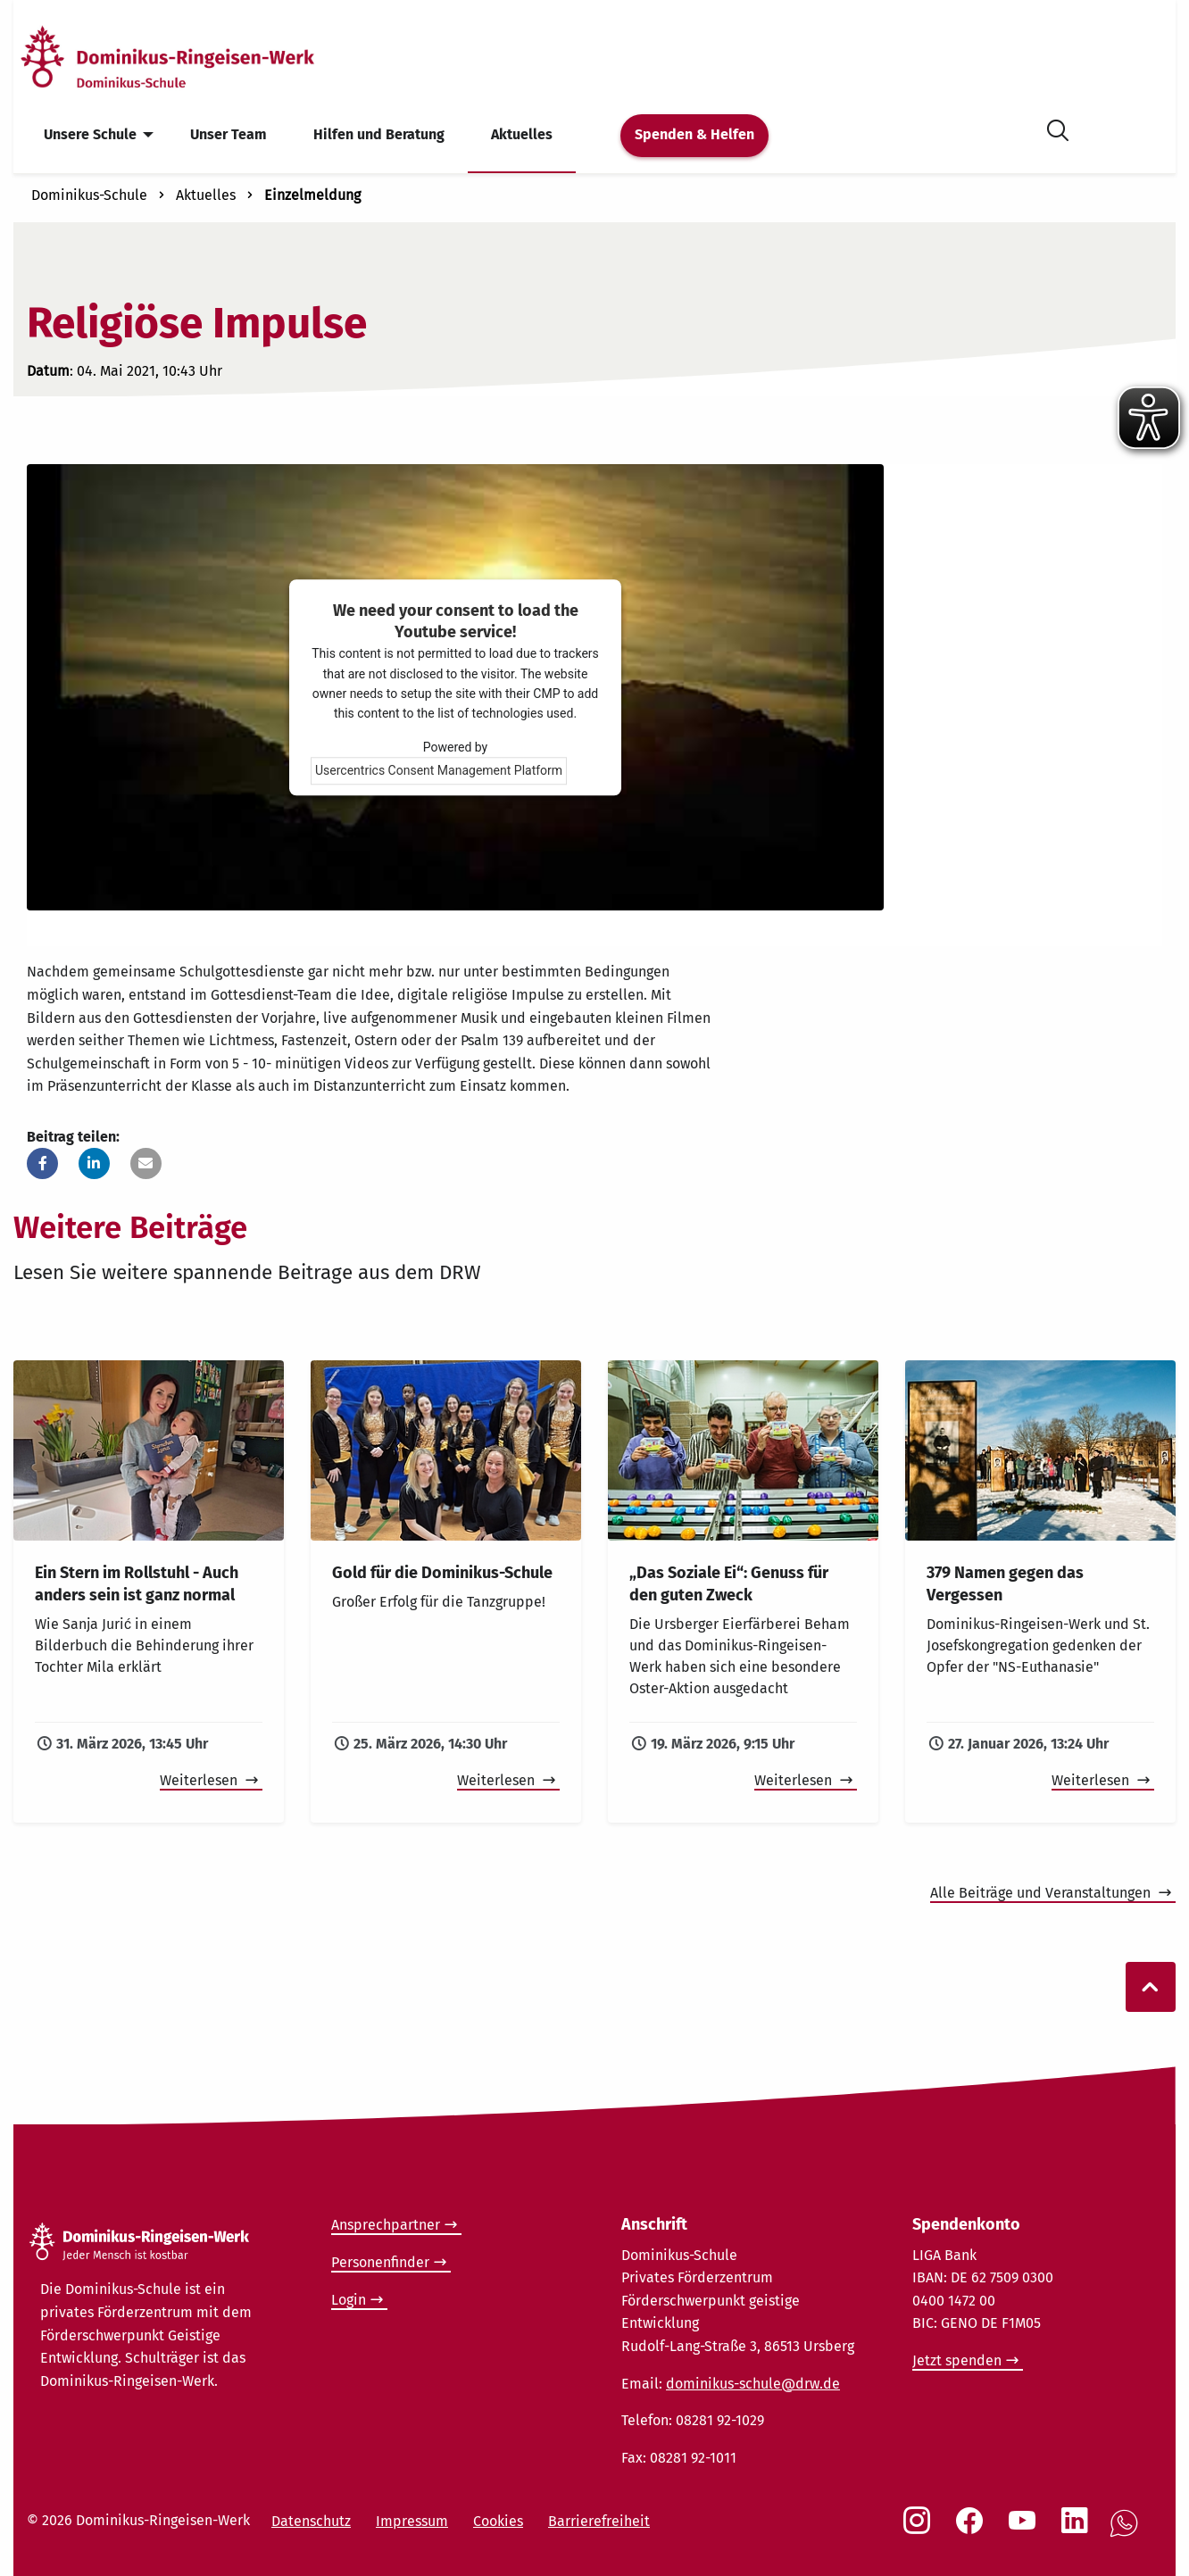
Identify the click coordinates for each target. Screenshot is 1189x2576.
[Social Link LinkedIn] (1078, 2529)
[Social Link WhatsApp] (1127, 2532)
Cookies (498, 2521)
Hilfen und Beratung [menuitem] (379, 134)
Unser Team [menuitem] (228, 134)
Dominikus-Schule (89, 195)
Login (348, 2299)
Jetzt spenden (957, 2360)
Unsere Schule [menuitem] (90, 134)
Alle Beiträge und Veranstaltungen (1042, 1892)
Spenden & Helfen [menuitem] (694, 134)
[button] (42, 1163)
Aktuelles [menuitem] (522, 134)
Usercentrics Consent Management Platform (438, 770)
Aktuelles (206, 195)
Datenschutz (311, 2521)
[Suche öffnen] (1057, 127)
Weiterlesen (200, 1780)
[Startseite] (199, 56)
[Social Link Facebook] (973, 2529)
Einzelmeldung (312, 195)
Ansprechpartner (385, 2224)
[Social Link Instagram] (920, 2529)
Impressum (412, 2521)
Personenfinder (380, 2262)
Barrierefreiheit (599, 2521)
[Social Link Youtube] (1025, 2529)
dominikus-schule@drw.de (753, 2383)
